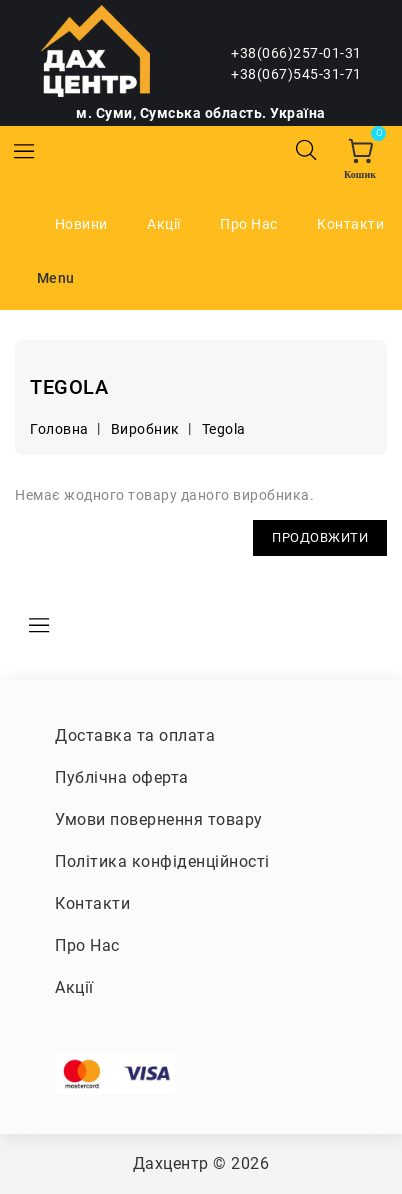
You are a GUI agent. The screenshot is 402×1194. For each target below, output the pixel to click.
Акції (164, 224)
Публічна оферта (122, 777)
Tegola (224, 429)
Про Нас (249, 224)
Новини (81, 224)
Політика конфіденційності (162, 861)
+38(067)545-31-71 (296, 74)
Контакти (350, 224)
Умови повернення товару (159, 819)
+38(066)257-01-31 (296, 53)
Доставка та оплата (135, 735)
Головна (59, 429)
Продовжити (320, 537)
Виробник (145, 429)
